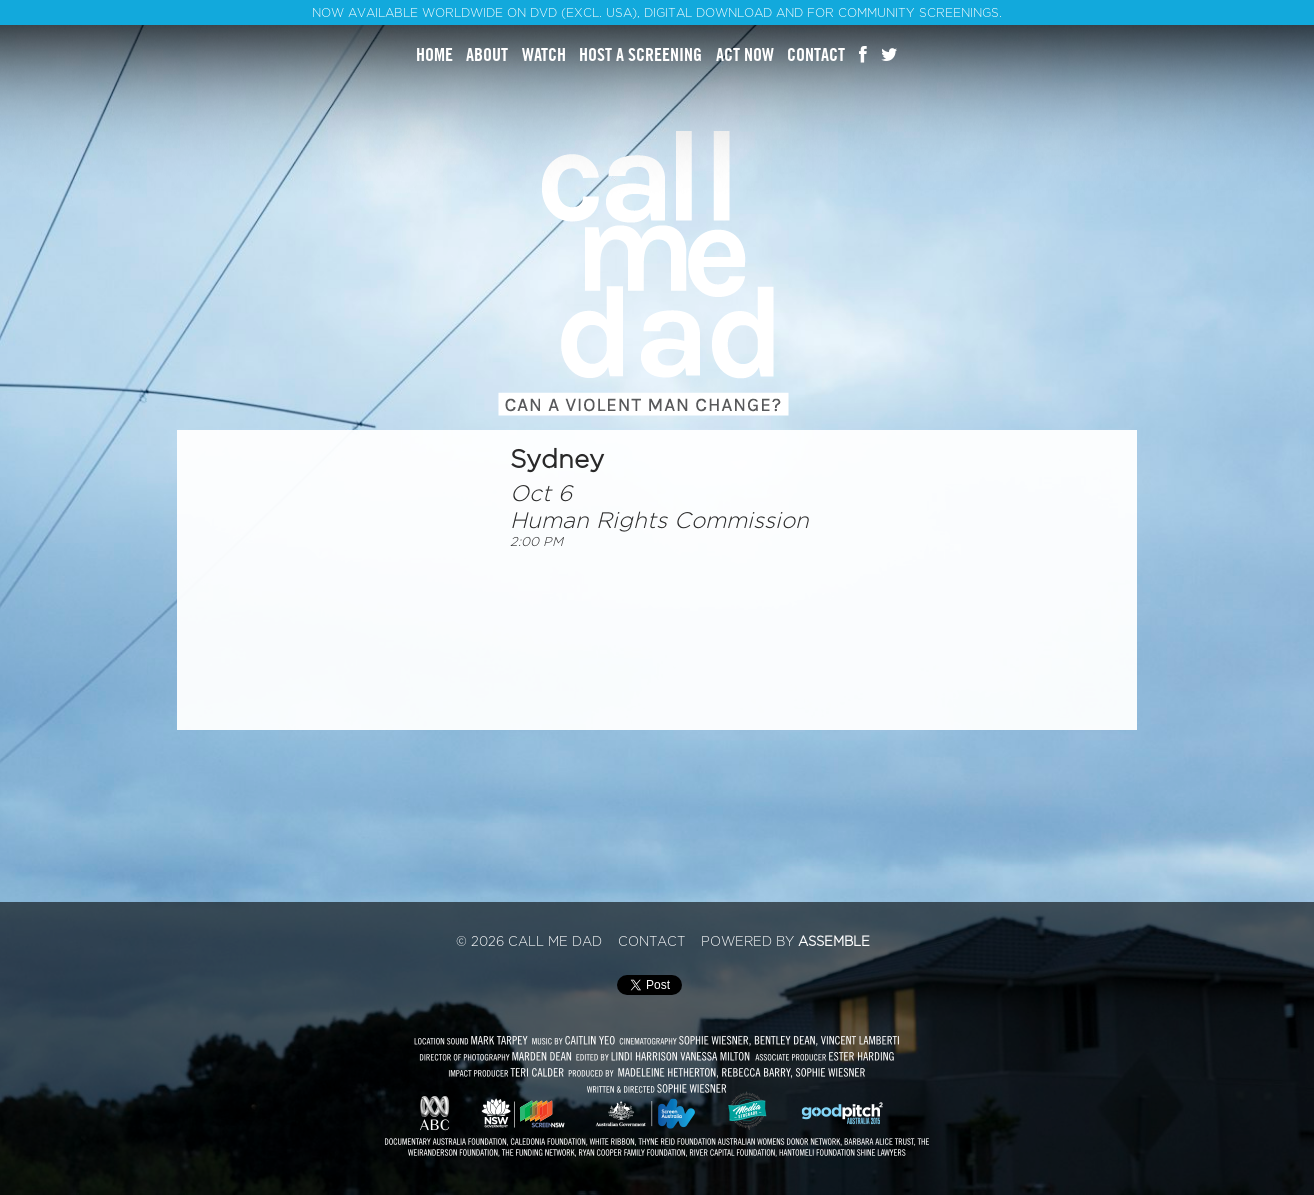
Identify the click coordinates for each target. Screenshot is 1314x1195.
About (487, 54)
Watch (544, 54)
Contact (816, 54)
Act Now (745, 54)
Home (434, 54)
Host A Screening (640, 54)
